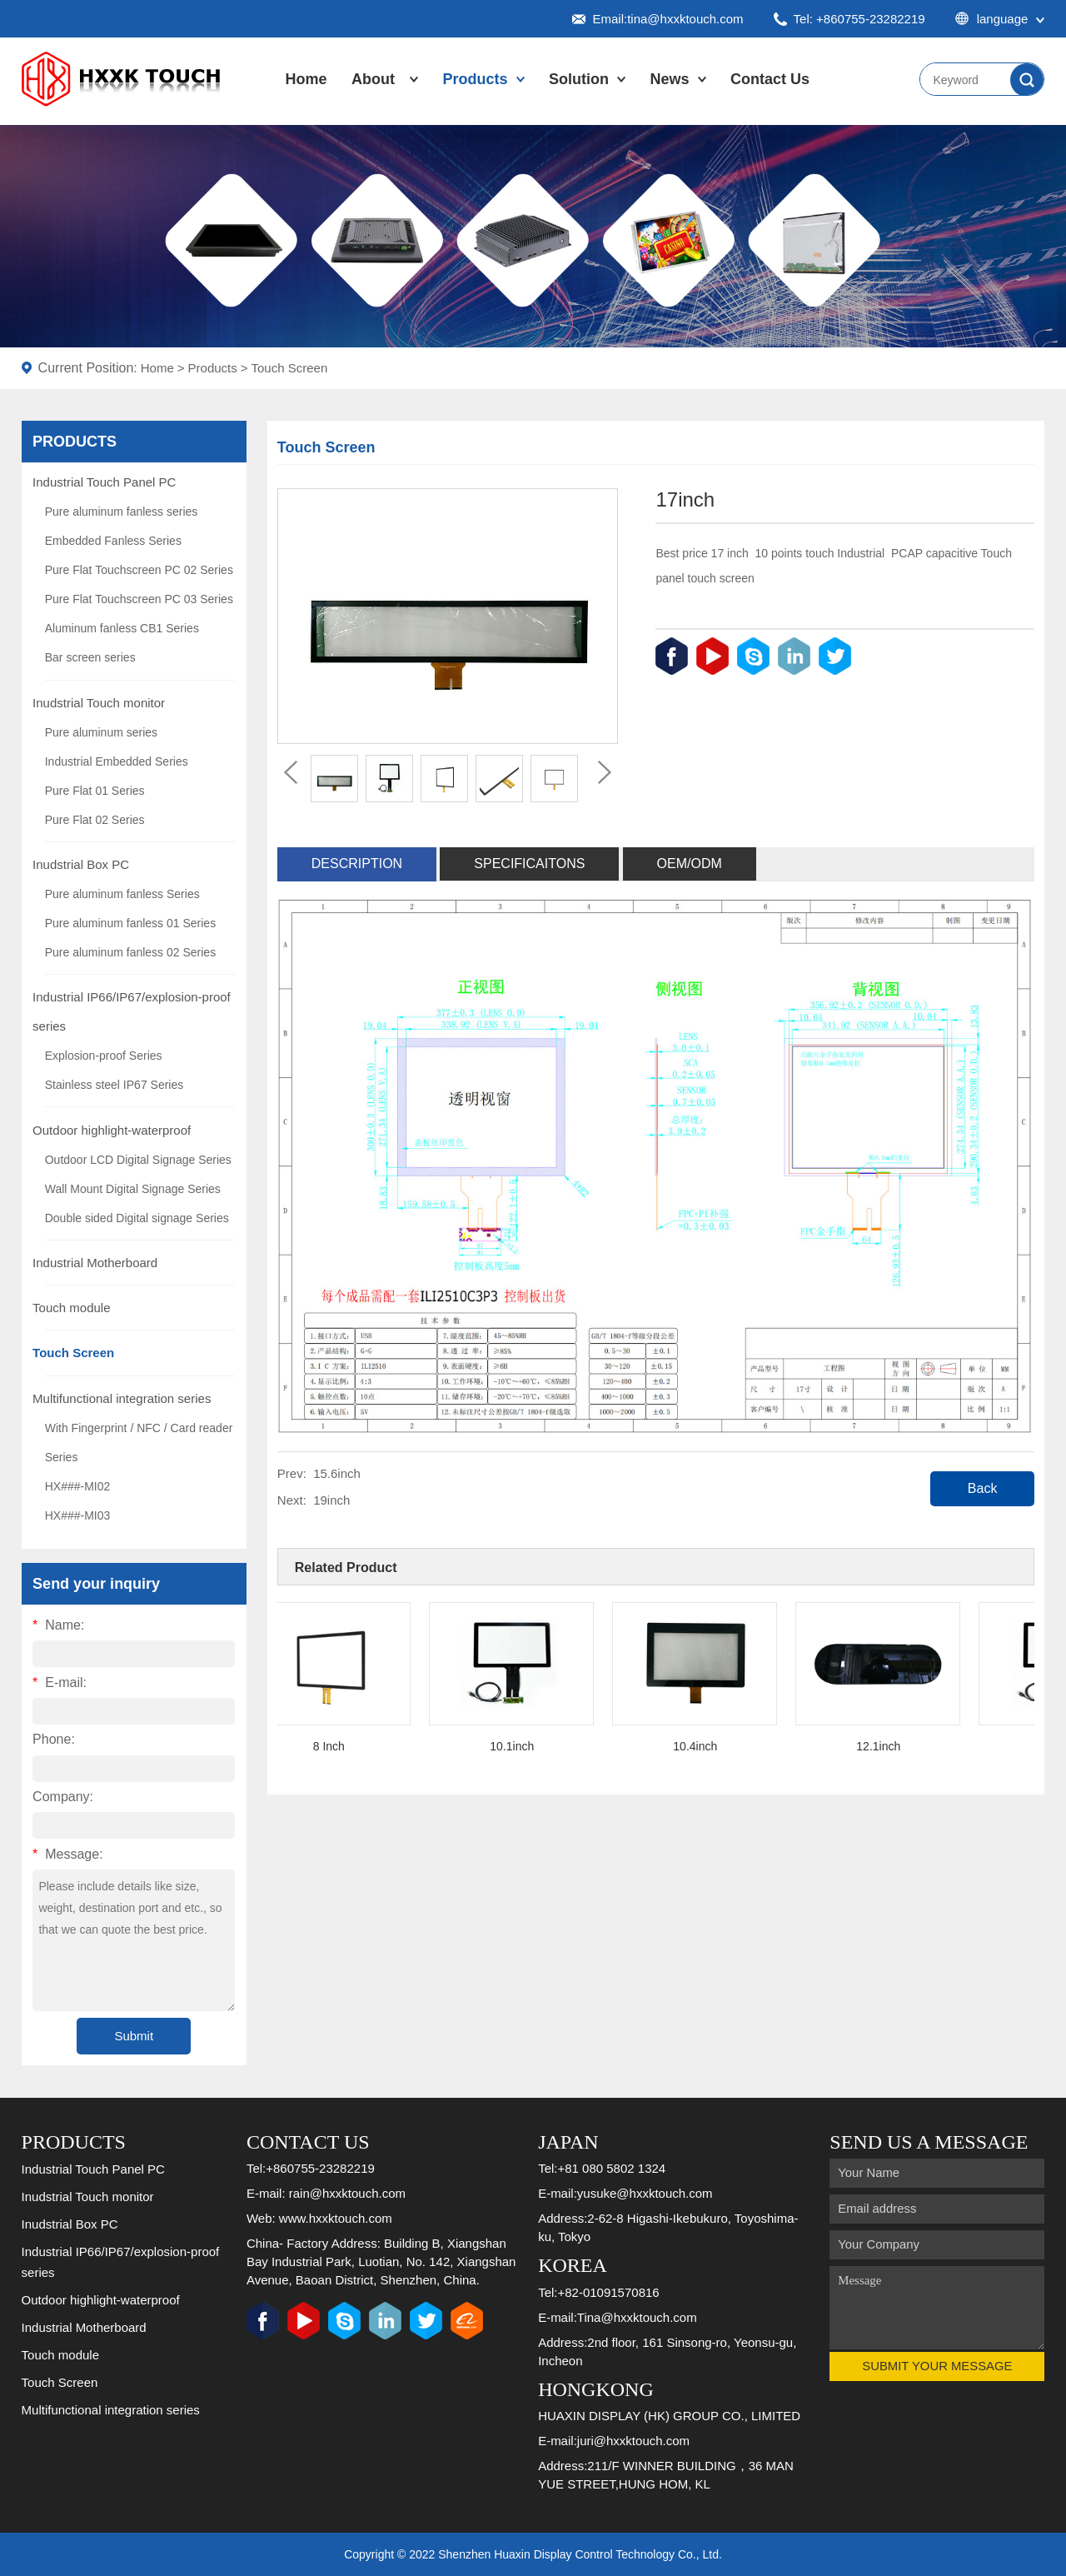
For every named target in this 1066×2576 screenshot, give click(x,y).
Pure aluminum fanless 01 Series (130, 923)
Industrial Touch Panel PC (104, 482)
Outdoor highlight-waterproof (111, 1130)
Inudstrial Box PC (80, 864)
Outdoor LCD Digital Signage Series (138, 1159)
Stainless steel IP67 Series (114, 1084)
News (670, 79)
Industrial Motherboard (94, 1263)
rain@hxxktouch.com (347, 2193)
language (1000, 18)
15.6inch (337, 1473)
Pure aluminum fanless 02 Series (130, 952)
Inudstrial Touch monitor (98, 703)
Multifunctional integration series (121, 1398)
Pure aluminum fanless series (121, 511)
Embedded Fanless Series (113, 540)
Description (356, 863)
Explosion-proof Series (103, 1055)
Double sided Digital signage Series (137, 1218)
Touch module (71, 1307)
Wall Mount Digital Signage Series (133, 1189)
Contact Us (769, 79)
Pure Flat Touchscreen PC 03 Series (139, 599)
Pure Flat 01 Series (95, 790)
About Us (373, 96)
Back (983, 1488)
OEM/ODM (689, 863)
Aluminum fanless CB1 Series (122, 628)
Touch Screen (290, 368)
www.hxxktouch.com (335, 2218)
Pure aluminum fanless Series (122, 894)
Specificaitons (529, 863)
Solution (579, 79)
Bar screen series (90, 657)
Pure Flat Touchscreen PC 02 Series (139, 570)
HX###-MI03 (78, 1515)
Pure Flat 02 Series (95, 819)
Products (475, 79)
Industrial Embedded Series (116, 761)
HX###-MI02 (78, 1486)
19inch (331, 1500)
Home (306, 79)
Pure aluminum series (101, 732)
